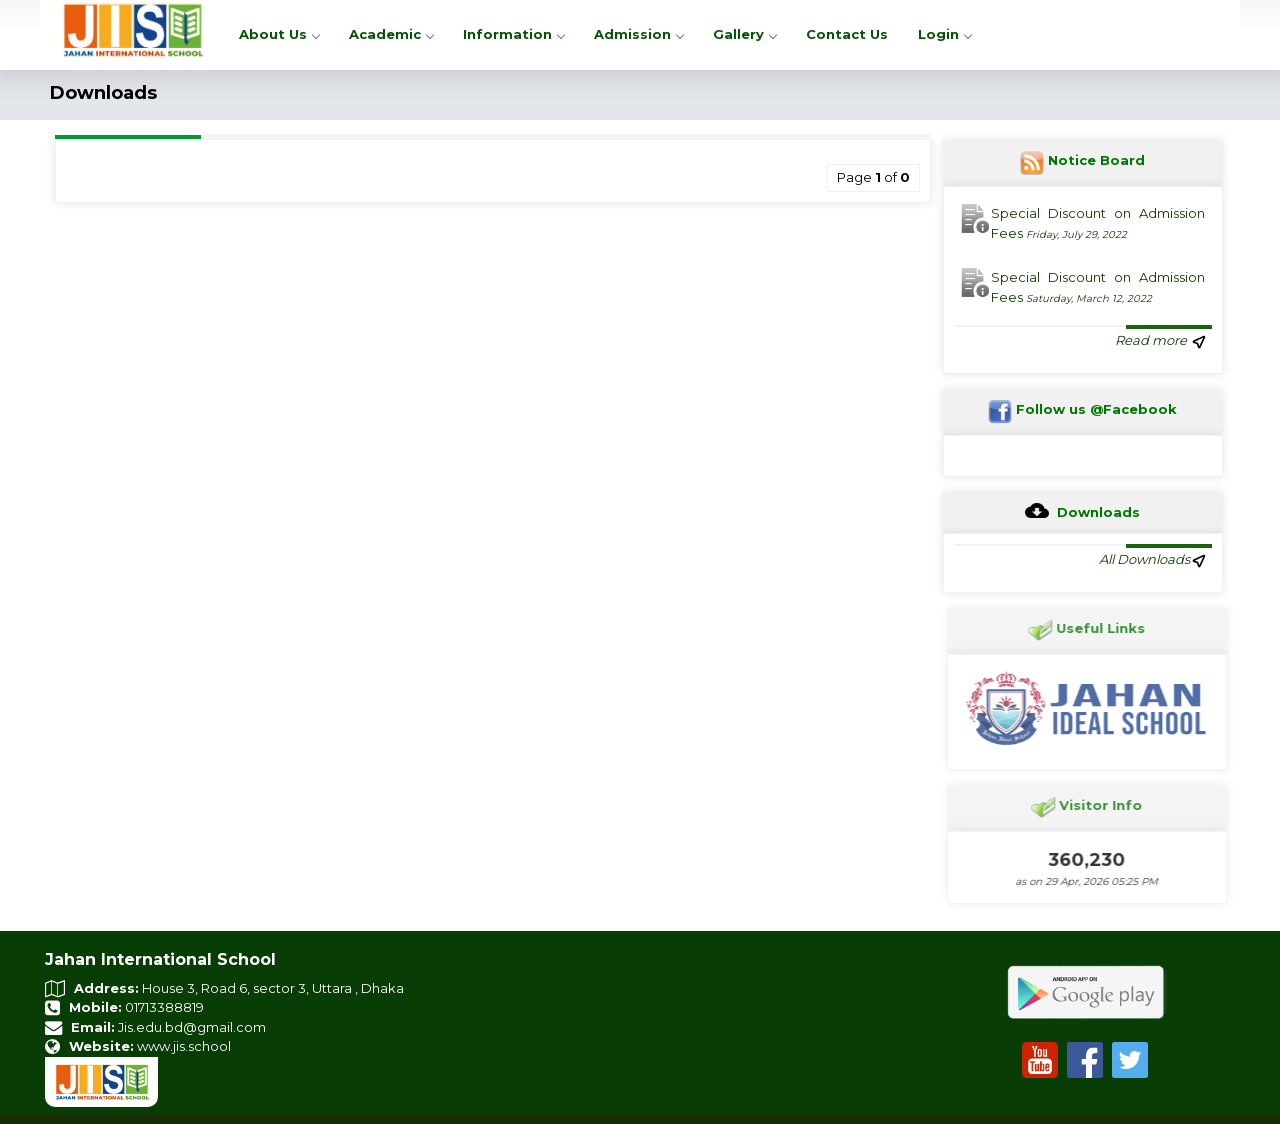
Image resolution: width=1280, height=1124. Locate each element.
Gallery (744, 34)
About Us (279, 34)
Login (944, 34)
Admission (638, 34)
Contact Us (847, 34)
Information (513, 34)
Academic (391, 34)
